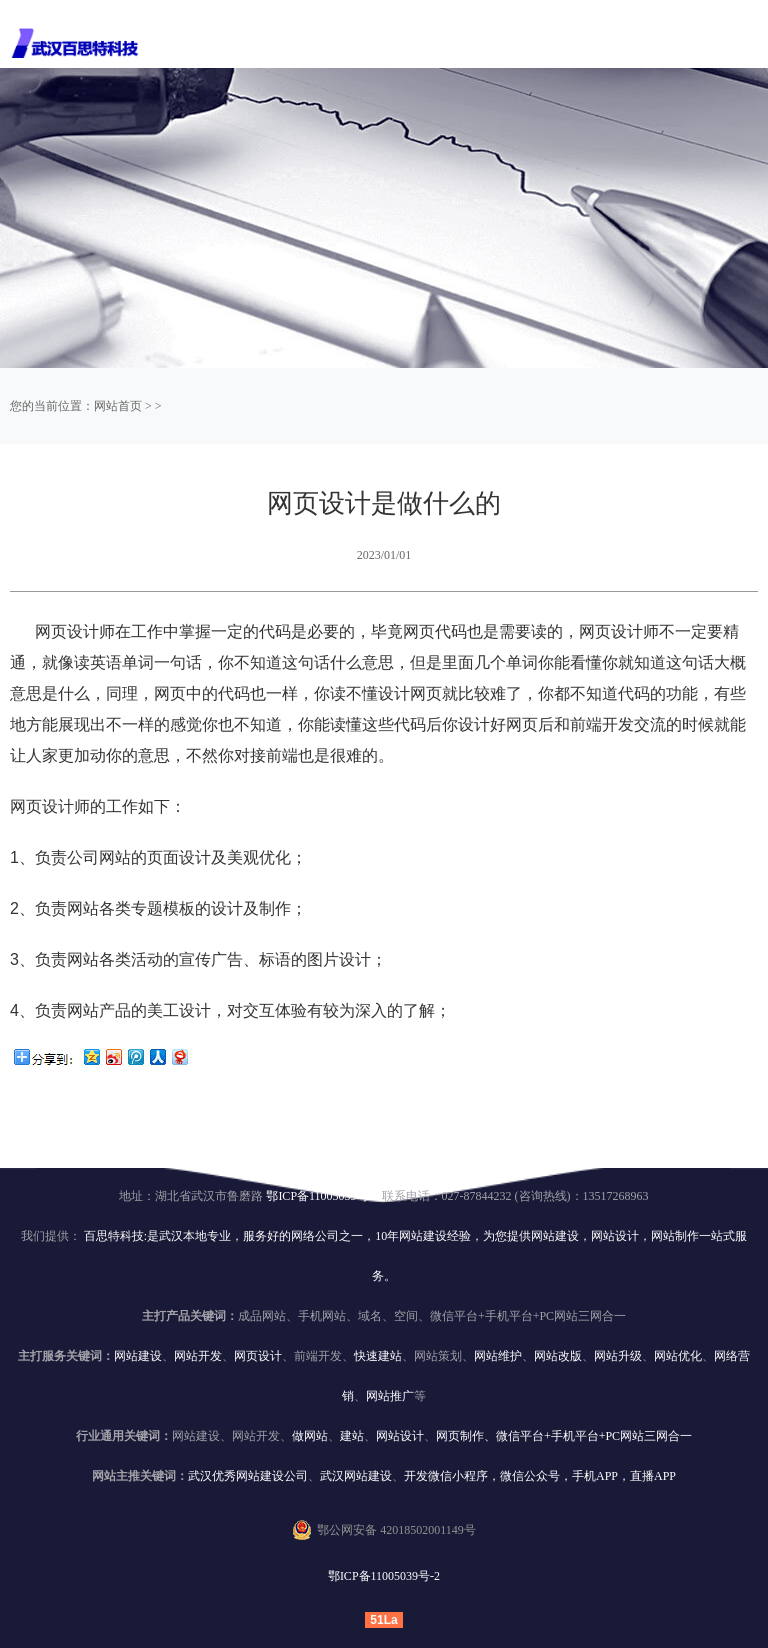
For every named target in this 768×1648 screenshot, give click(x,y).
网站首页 (118, 406)
